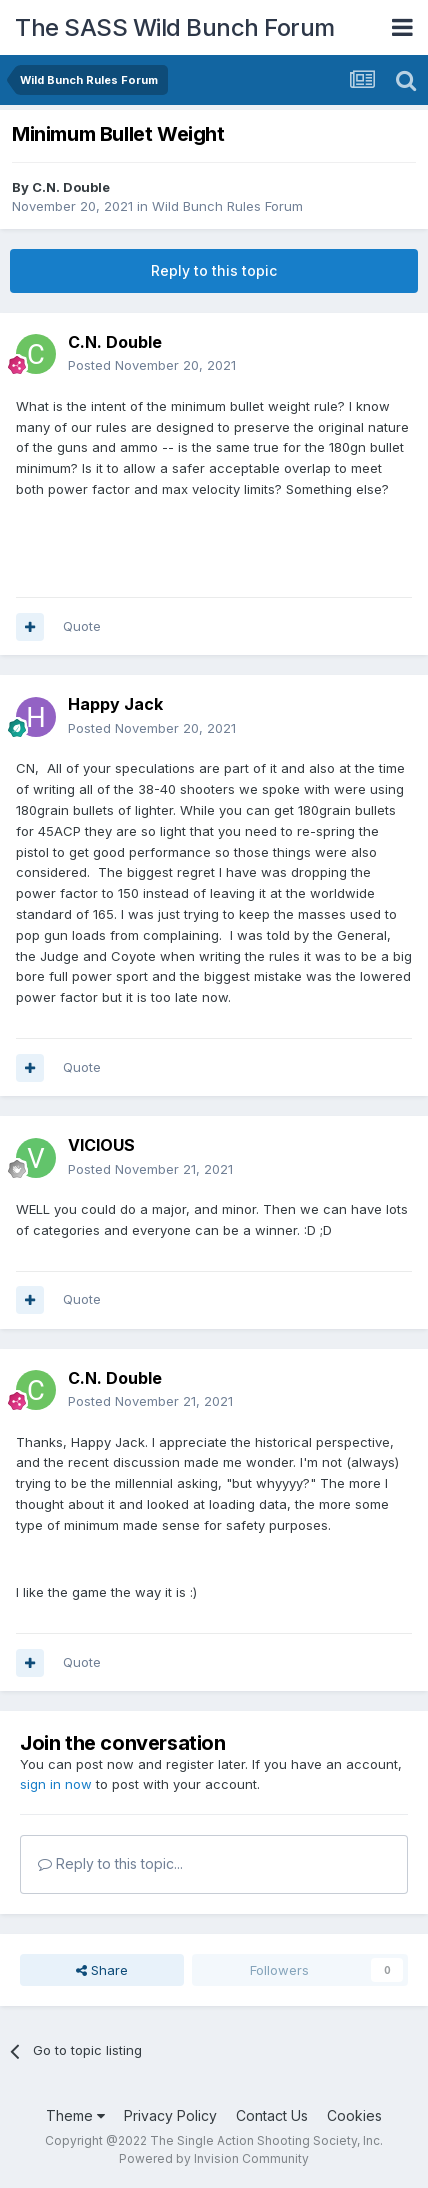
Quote (82, 626)
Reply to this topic (214, 270)
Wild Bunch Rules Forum (227, 206)
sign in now (56, 1784)
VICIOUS (101, 1145)
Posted (152, 365)
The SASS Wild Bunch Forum (175, 27)
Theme (75, 2115)
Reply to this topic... (110, 1863)
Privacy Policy (170, 2115)
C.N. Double (71, 187)
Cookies (354, 2115)
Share (102, 1970)
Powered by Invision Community (214, 2158)
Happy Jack (115, 704)
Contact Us (272, 2115)
